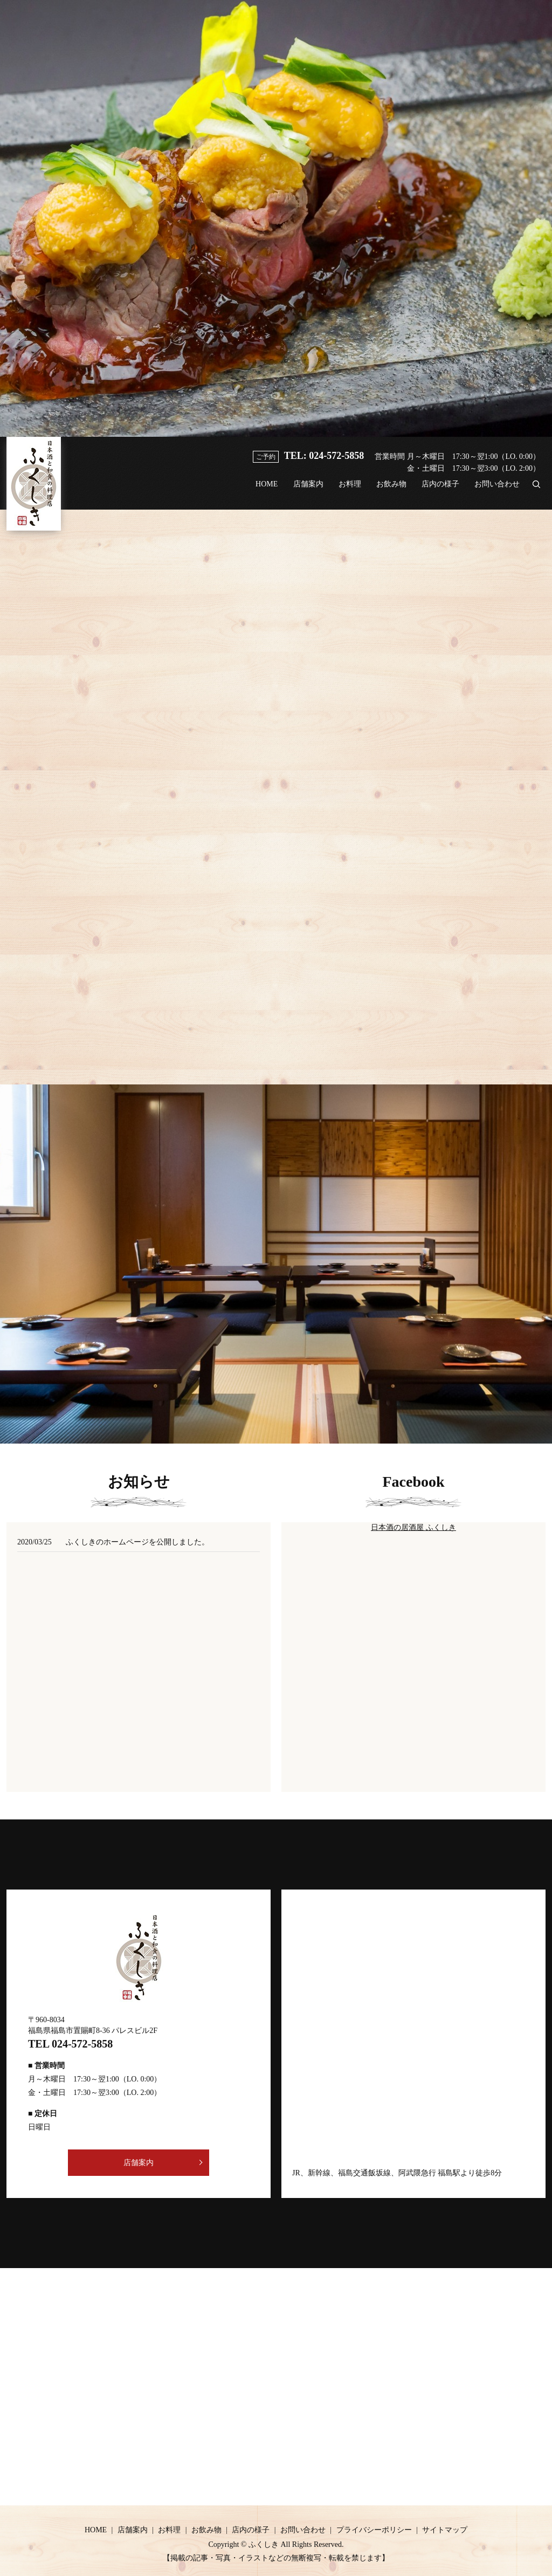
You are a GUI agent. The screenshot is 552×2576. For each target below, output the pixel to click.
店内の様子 (436, 490)
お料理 (339, 490)
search (536, 490)
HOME (250, 490)
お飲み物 (384, 490)
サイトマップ (444, 2530)
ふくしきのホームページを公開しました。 (137, 1542)
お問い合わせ (496, 490)
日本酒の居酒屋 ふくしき (413, 1527)
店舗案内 (295, 490)
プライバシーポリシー (374, 2530)
